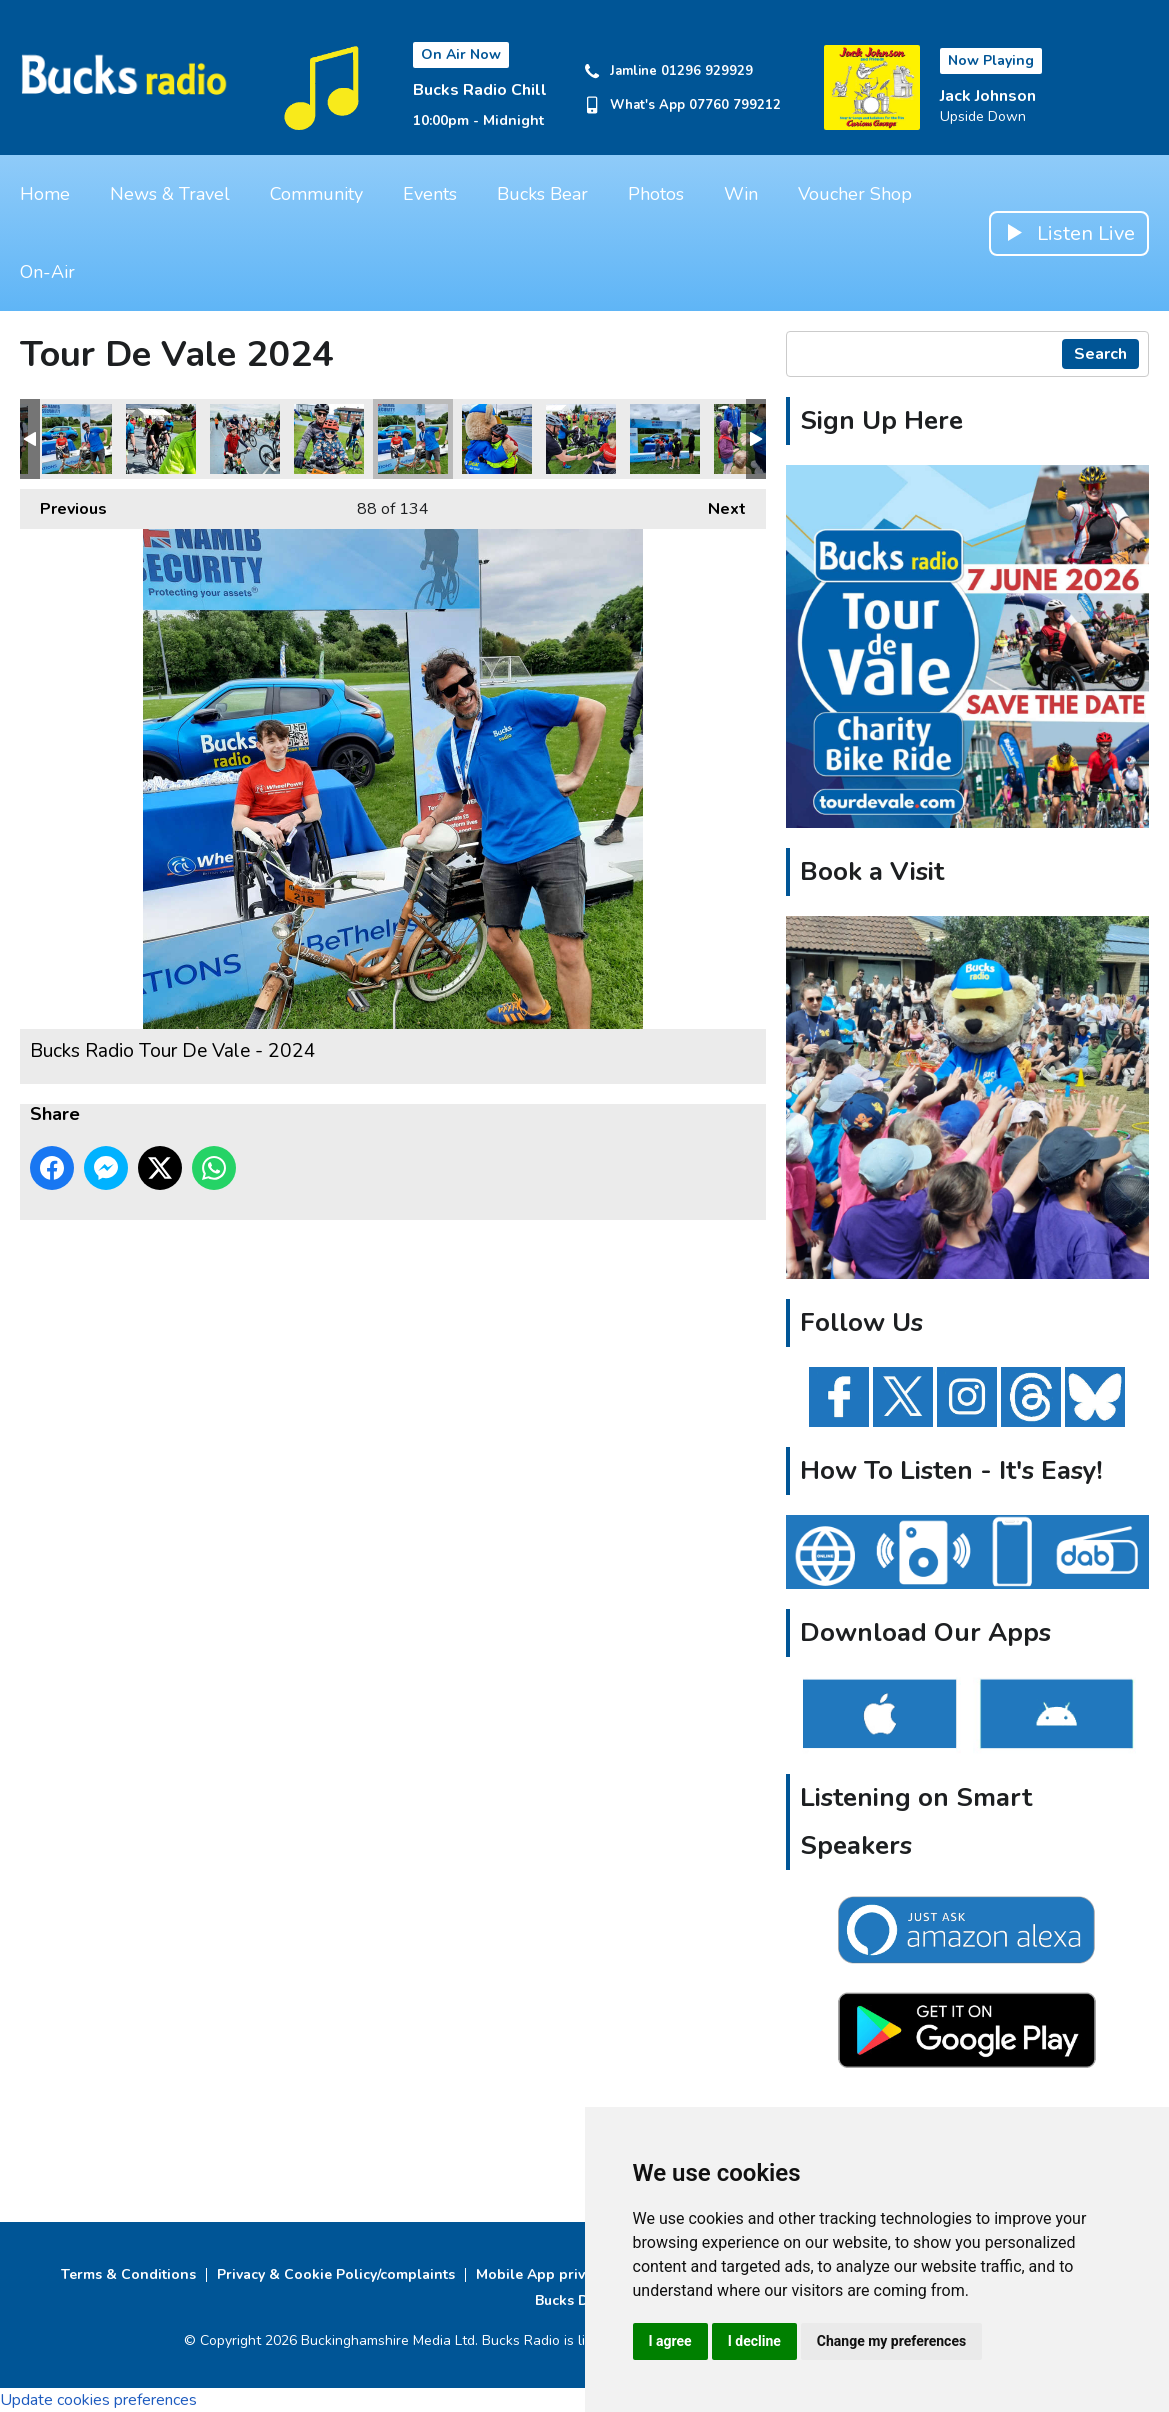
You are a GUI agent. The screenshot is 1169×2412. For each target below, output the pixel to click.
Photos (656, 194)
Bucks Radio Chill (480, 90)
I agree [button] (670, 2341)
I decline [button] (754, 2341)
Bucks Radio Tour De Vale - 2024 (77, 439)
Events (430, 194)
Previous (63, 504)
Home (45, 194)
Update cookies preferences (98, 2400)
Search (1100, 354)
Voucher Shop (855, 194)
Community (316, 194)
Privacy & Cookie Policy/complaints (336, 2274)
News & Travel (170, 194)
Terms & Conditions (128, 2274)
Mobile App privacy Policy (564, 2274)
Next (717, 504)
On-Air (47, 272)
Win (741, 194)
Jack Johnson (988, 96)
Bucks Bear (542, 194)
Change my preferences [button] (891, 2341)
